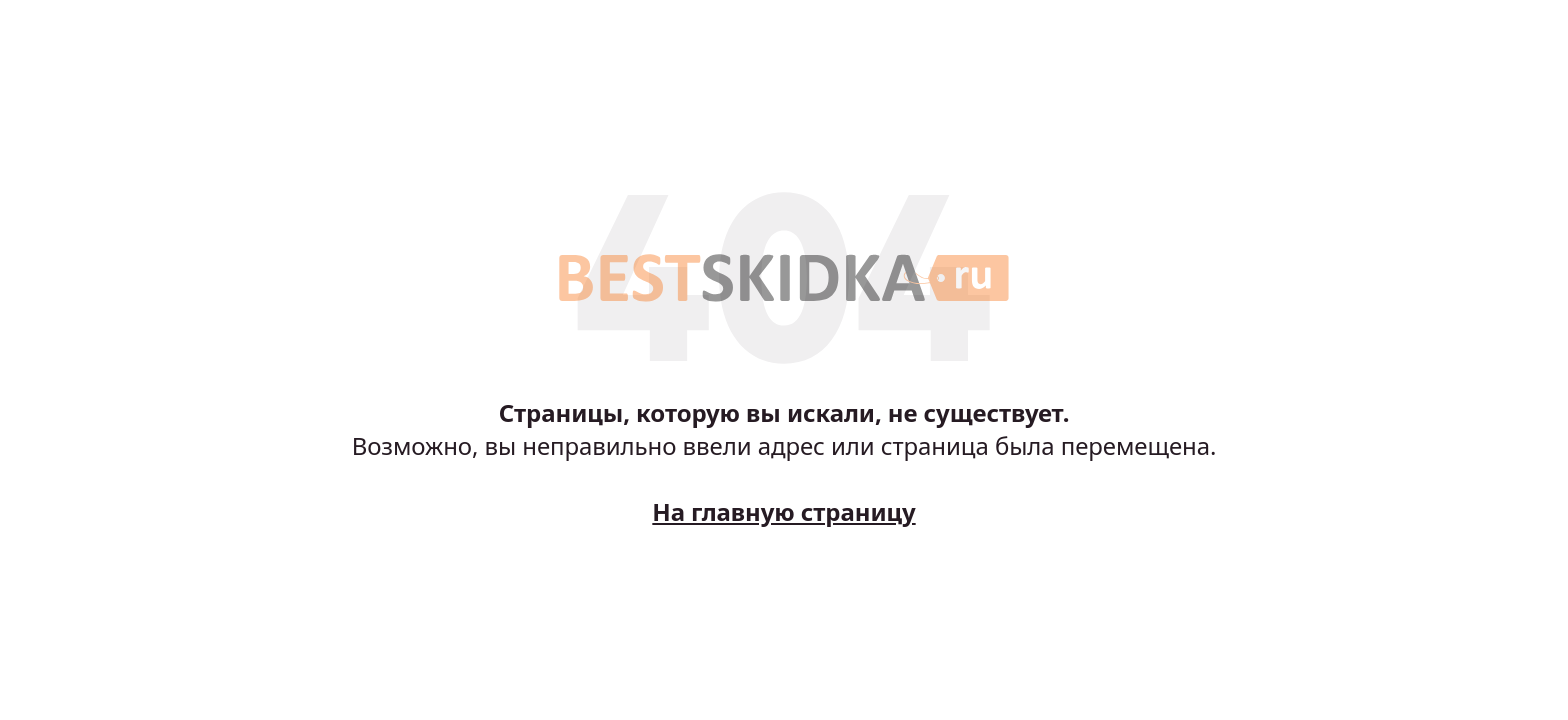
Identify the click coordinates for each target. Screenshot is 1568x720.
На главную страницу (783, 511)
